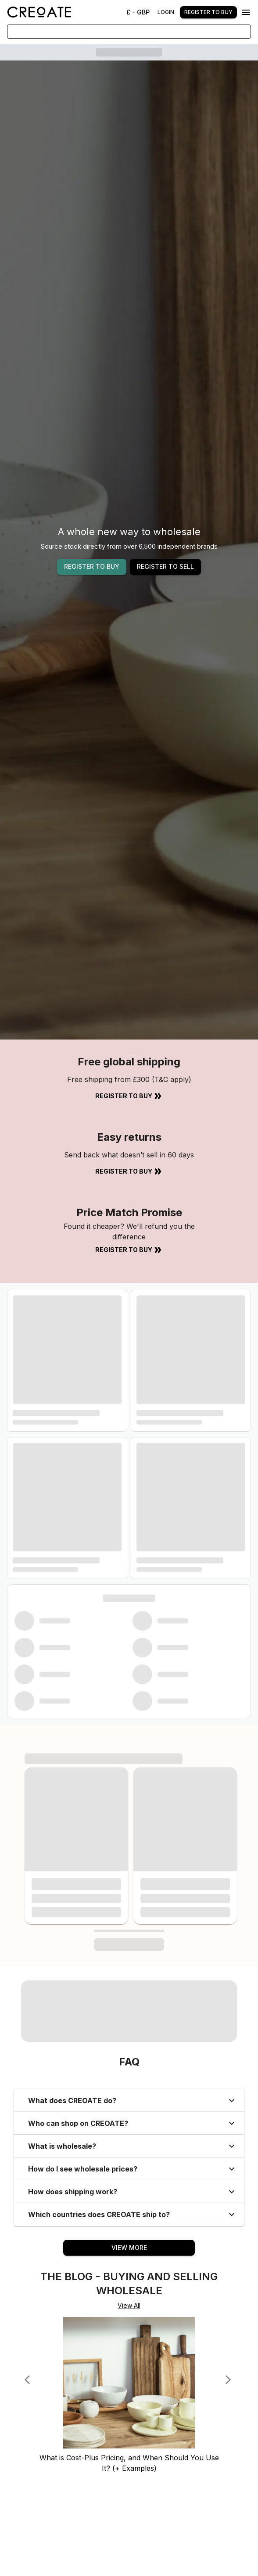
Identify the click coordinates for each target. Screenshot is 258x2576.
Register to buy (208, 12)
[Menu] (245, 12)
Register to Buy (129, 1096)
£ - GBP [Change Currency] (138, 12)
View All (129, 2305)
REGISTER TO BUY (91, 566)
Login (166, 12)
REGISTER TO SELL (165, 566)
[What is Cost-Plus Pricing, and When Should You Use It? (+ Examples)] (129, 2463)
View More (129, 2247)
